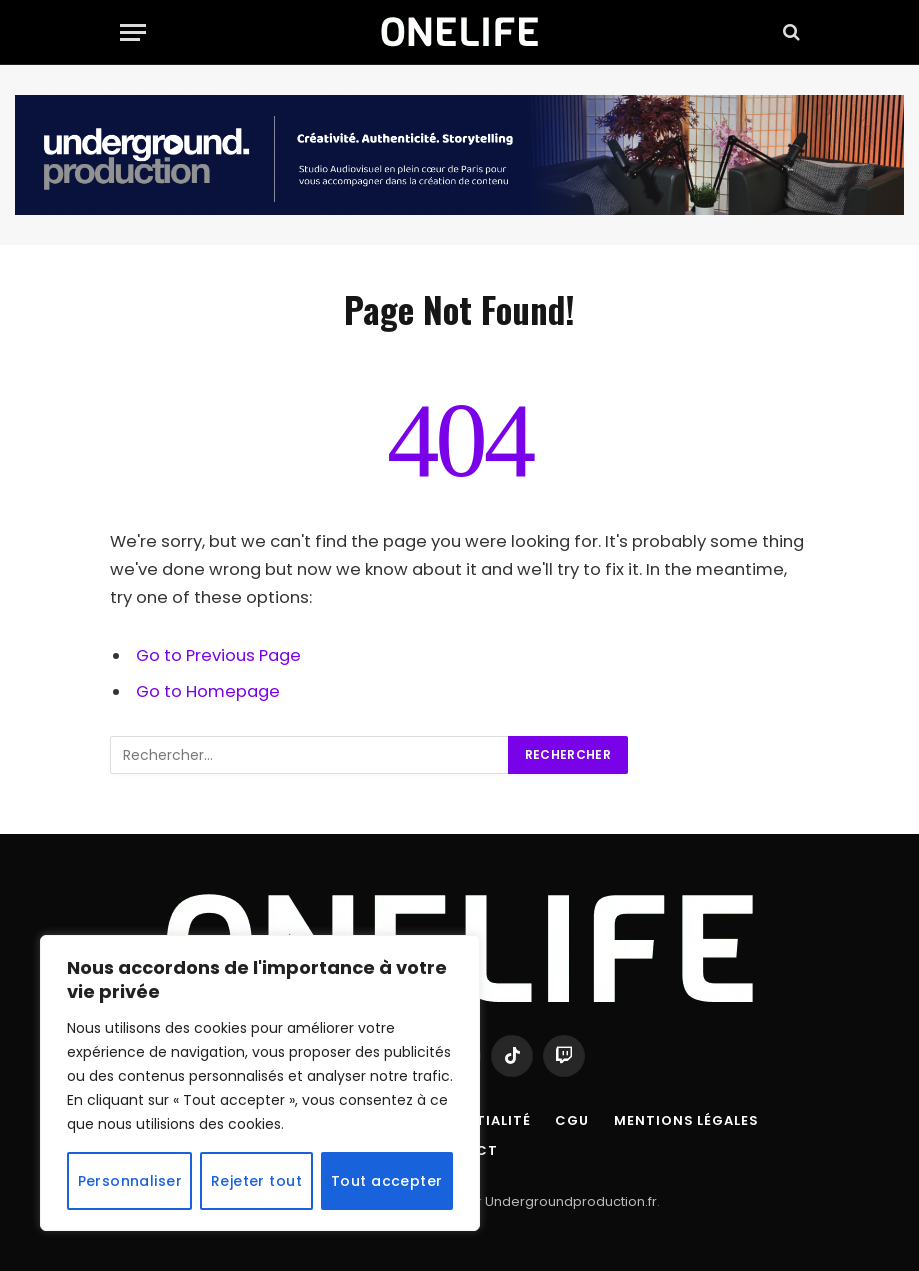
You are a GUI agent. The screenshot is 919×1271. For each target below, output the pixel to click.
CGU (572, 1120)
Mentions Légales (686, 1120)
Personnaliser (130, 1181)
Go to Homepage (208, 691)
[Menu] (133, 32)
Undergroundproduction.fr (571, 1201)
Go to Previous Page (218, 655)
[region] (260, 1083)
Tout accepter (386, 1181)
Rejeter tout (256, 1181)
